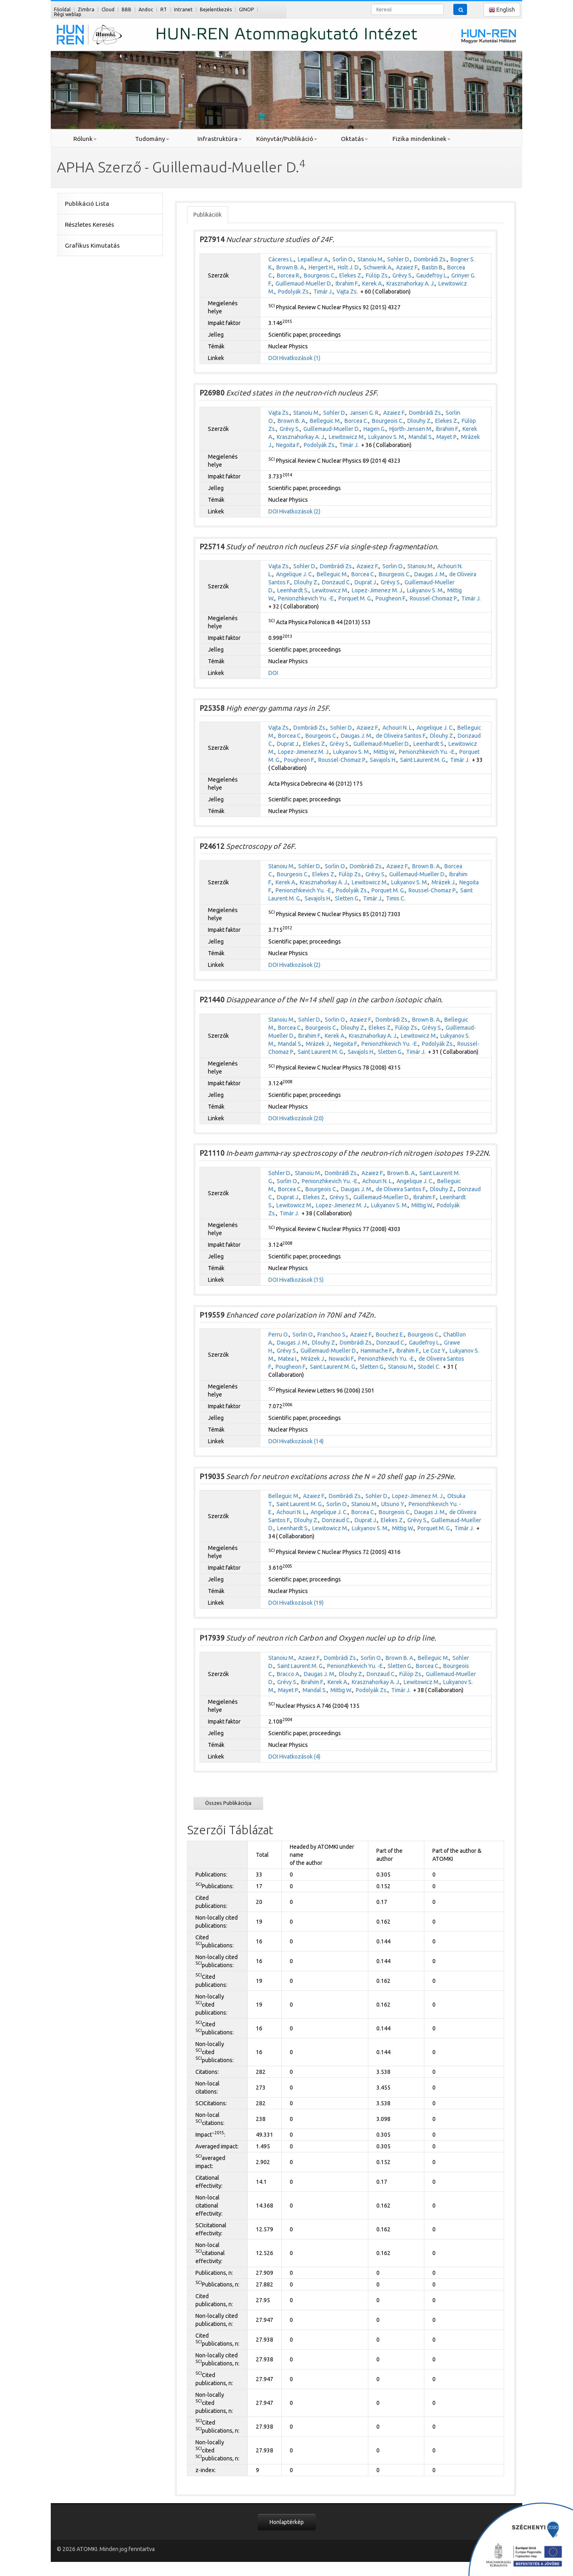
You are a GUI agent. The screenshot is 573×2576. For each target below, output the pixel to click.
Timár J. (323, 291)
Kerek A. (372, 283)
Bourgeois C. (320, 275)
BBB (126, 9)
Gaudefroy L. (432, 275)
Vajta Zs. (347, 291)
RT (163, 9)
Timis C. (395, 898)
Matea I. (287, 1358)
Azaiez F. (407, 267)
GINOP (246, 9)
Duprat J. (366, 582)
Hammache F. (377, 1350)
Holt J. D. (349, 267)
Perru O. (278, 1334)
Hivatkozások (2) (299, 511)
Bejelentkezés (216, 9)
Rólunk (85, 138)
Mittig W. (384, 752)
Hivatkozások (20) (301, 1118)
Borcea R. (288, 275)
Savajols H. (383, 760)
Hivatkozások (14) (301, 1441)
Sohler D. (398, 259)
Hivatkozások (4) (299, 1756)
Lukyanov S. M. (386, 437)
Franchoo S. (332, 1334)
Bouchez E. (390, 1334)
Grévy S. (402, 275)
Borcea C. (356, 421)
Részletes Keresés (89, 224)
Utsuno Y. (393, 1504)
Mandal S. (421, 437)
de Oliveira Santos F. (401, 735)
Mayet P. (446, 437)
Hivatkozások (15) (301, 1280)
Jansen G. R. (365, 413)
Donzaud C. (336, 582)
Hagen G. (374, 429)
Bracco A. (288, 1674)
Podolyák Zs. (294, 291)
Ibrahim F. (347, 283)
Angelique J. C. (294, 574)
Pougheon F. (391, 598)
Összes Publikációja (228, 1803)
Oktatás (354, 138)
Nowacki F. (342, 1358)
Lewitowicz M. (347, 437)
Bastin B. (433, 267)
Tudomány (152, 138)
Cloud (108, 9)
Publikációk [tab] (207, 214)
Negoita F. (288, 445)
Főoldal (62, 9)
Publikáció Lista (87, 203)
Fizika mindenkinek (421, 138)
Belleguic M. (325, 421)
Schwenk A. (377, 267)
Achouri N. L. (397, 727)
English (502, 9)
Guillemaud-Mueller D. (304, 283)
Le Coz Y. (434, 1350)
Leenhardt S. (293, 590)
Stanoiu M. (370, 259)
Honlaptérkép (287, 2522)
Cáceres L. (281, 259)
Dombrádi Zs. (430, 259)
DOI (273, 358)
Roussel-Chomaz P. (434, 598)
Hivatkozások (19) (301, 1602)
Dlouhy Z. (419, 421)
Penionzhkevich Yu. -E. (306, 598)
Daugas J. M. (430, 574)
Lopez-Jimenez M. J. (377, 590)
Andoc (146, 9)
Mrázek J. (444, 882)
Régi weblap (67, 14)
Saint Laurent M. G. (423, 760)
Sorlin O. (343, 259)
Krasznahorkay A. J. (410, 283)
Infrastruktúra (219, 138)
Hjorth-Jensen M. (410, 429)
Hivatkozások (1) (299, 358)
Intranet (183, 9)
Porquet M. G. (355, 598)
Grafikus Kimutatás (92, 245)
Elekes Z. (350, 275)
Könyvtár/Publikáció (286, 138)
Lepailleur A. (313, 259)
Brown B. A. (290, 267)
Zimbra (86, 9)
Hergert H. (321, 267)
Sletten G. (347, 898)
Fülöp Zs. (377, 275)
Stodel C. (429, 1367)
